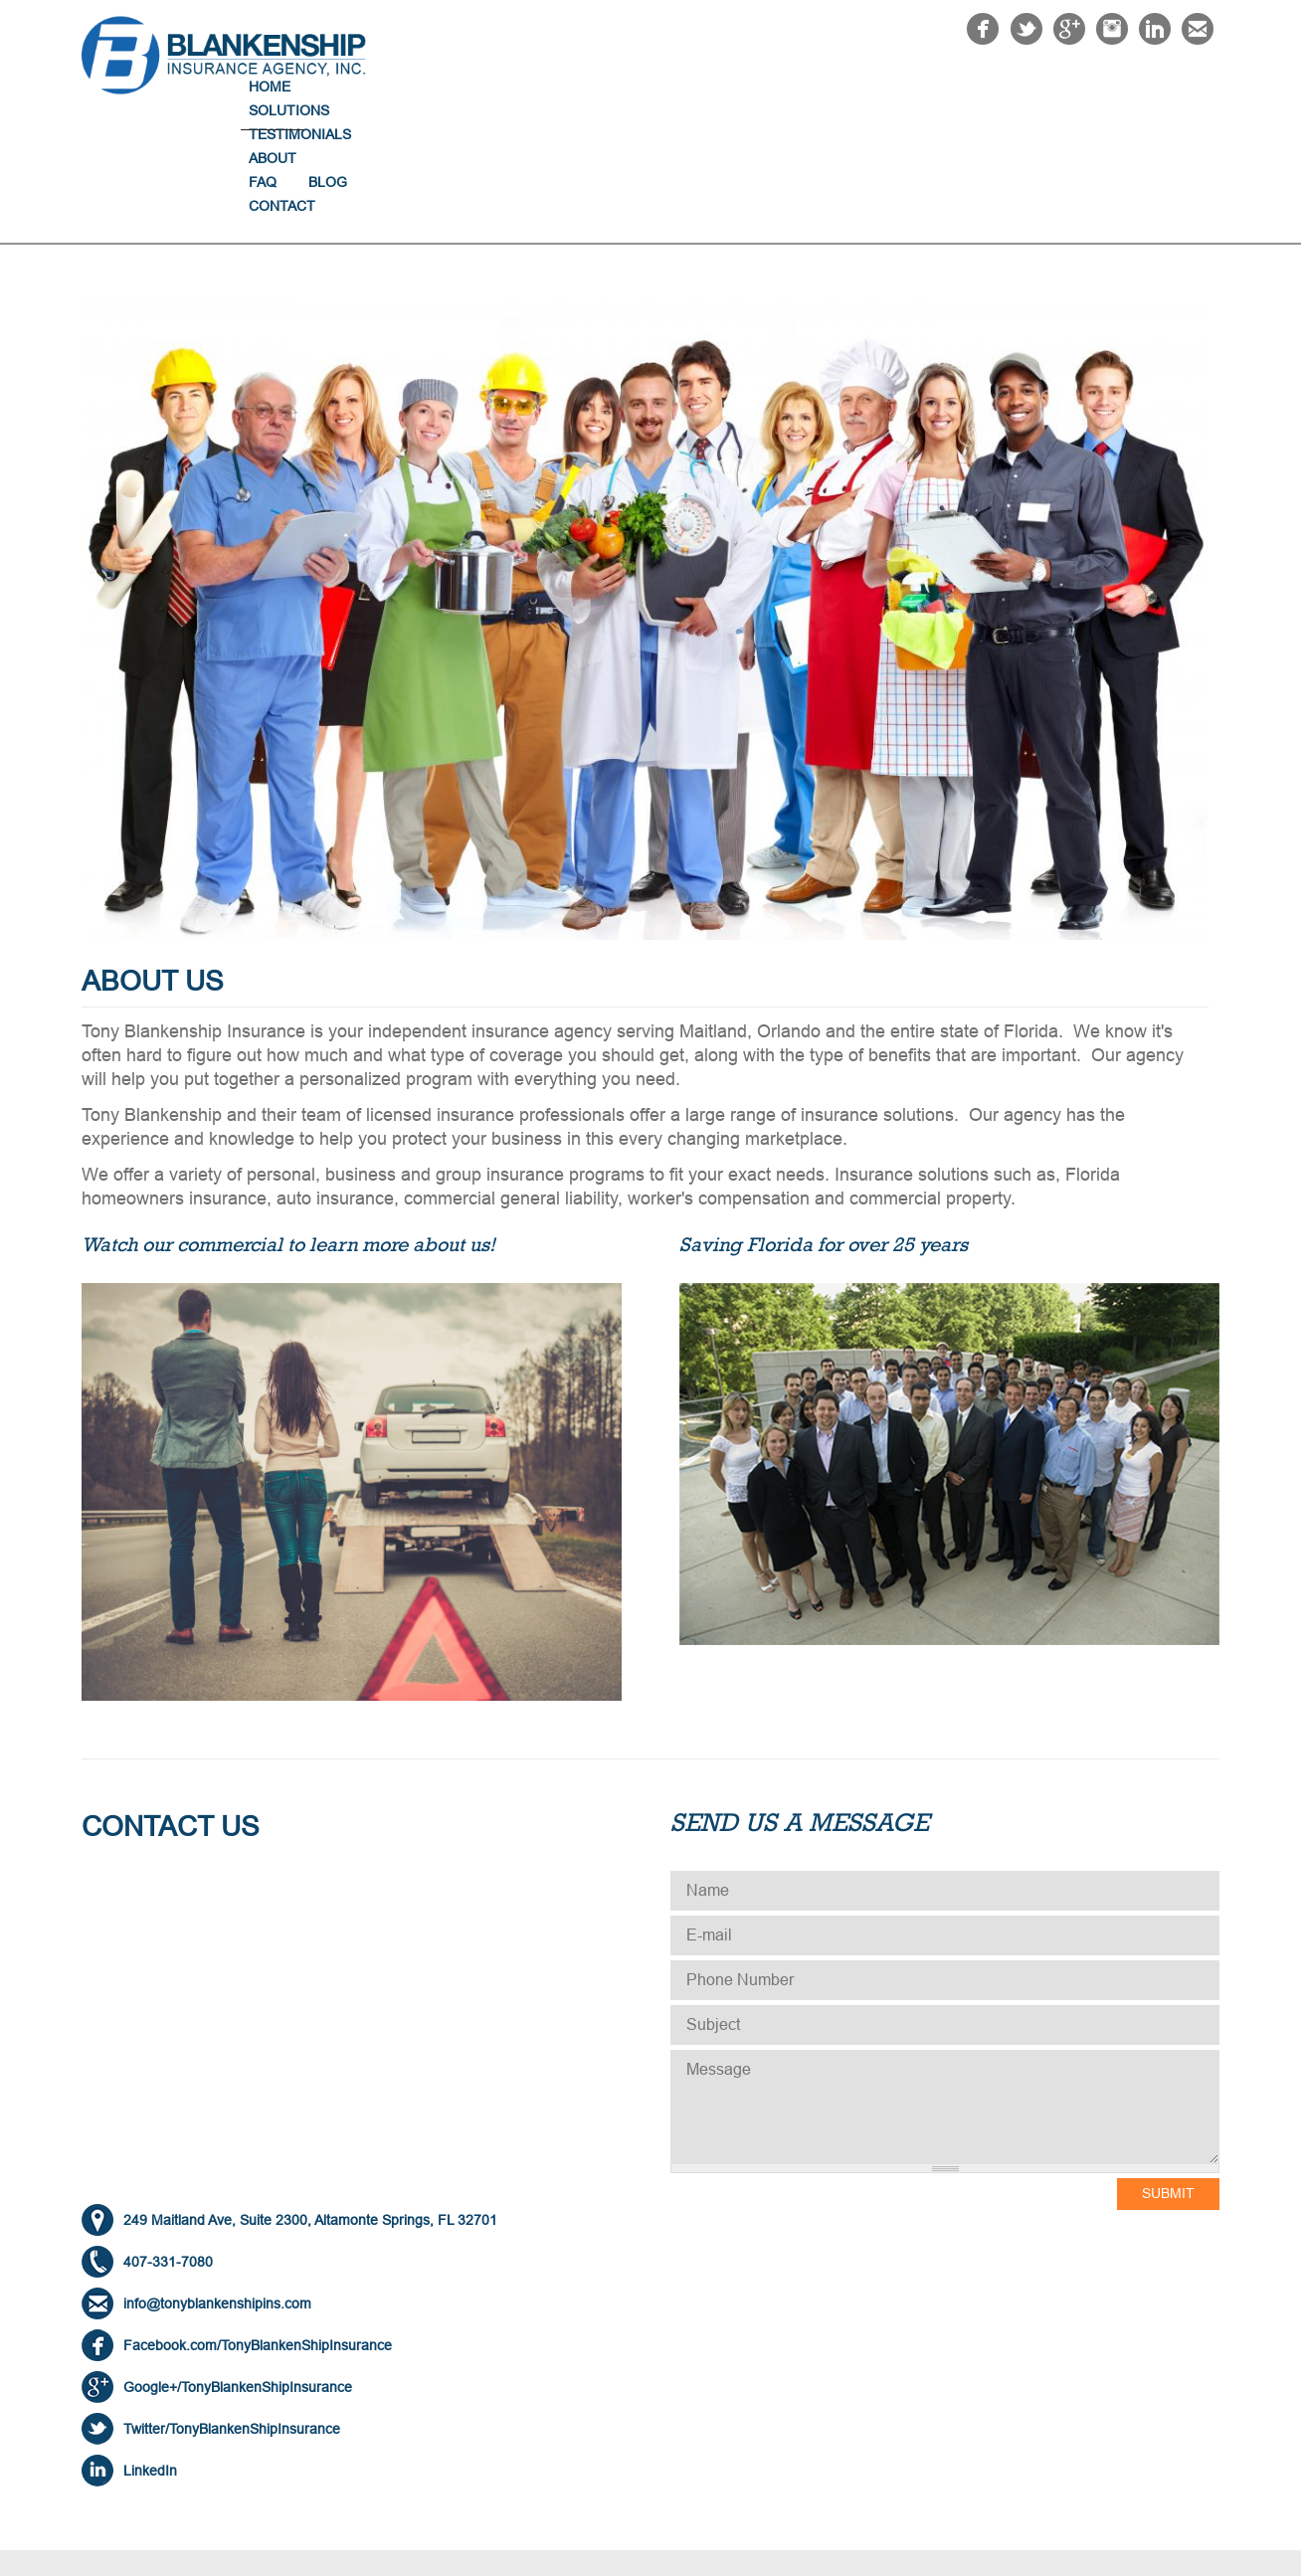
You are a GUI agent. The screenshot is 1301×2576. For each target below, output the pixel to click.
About (951, 86)
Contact (1170, 86)
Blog (1085, 86)
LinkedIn (150, 2351)
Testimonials (844, 86)
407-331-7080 (168, 2142)
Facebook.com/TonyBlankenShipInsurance (257, 2226)
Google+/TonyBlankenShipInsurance (237, 2268)
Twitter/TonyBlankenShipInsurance (231, 2309)
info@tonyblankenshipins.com (217, 2184)
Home (628, 86)
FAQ (1020, 86)
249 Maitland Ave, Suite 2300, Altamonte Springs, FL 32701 (310, 2101)
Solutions (720, 86)
